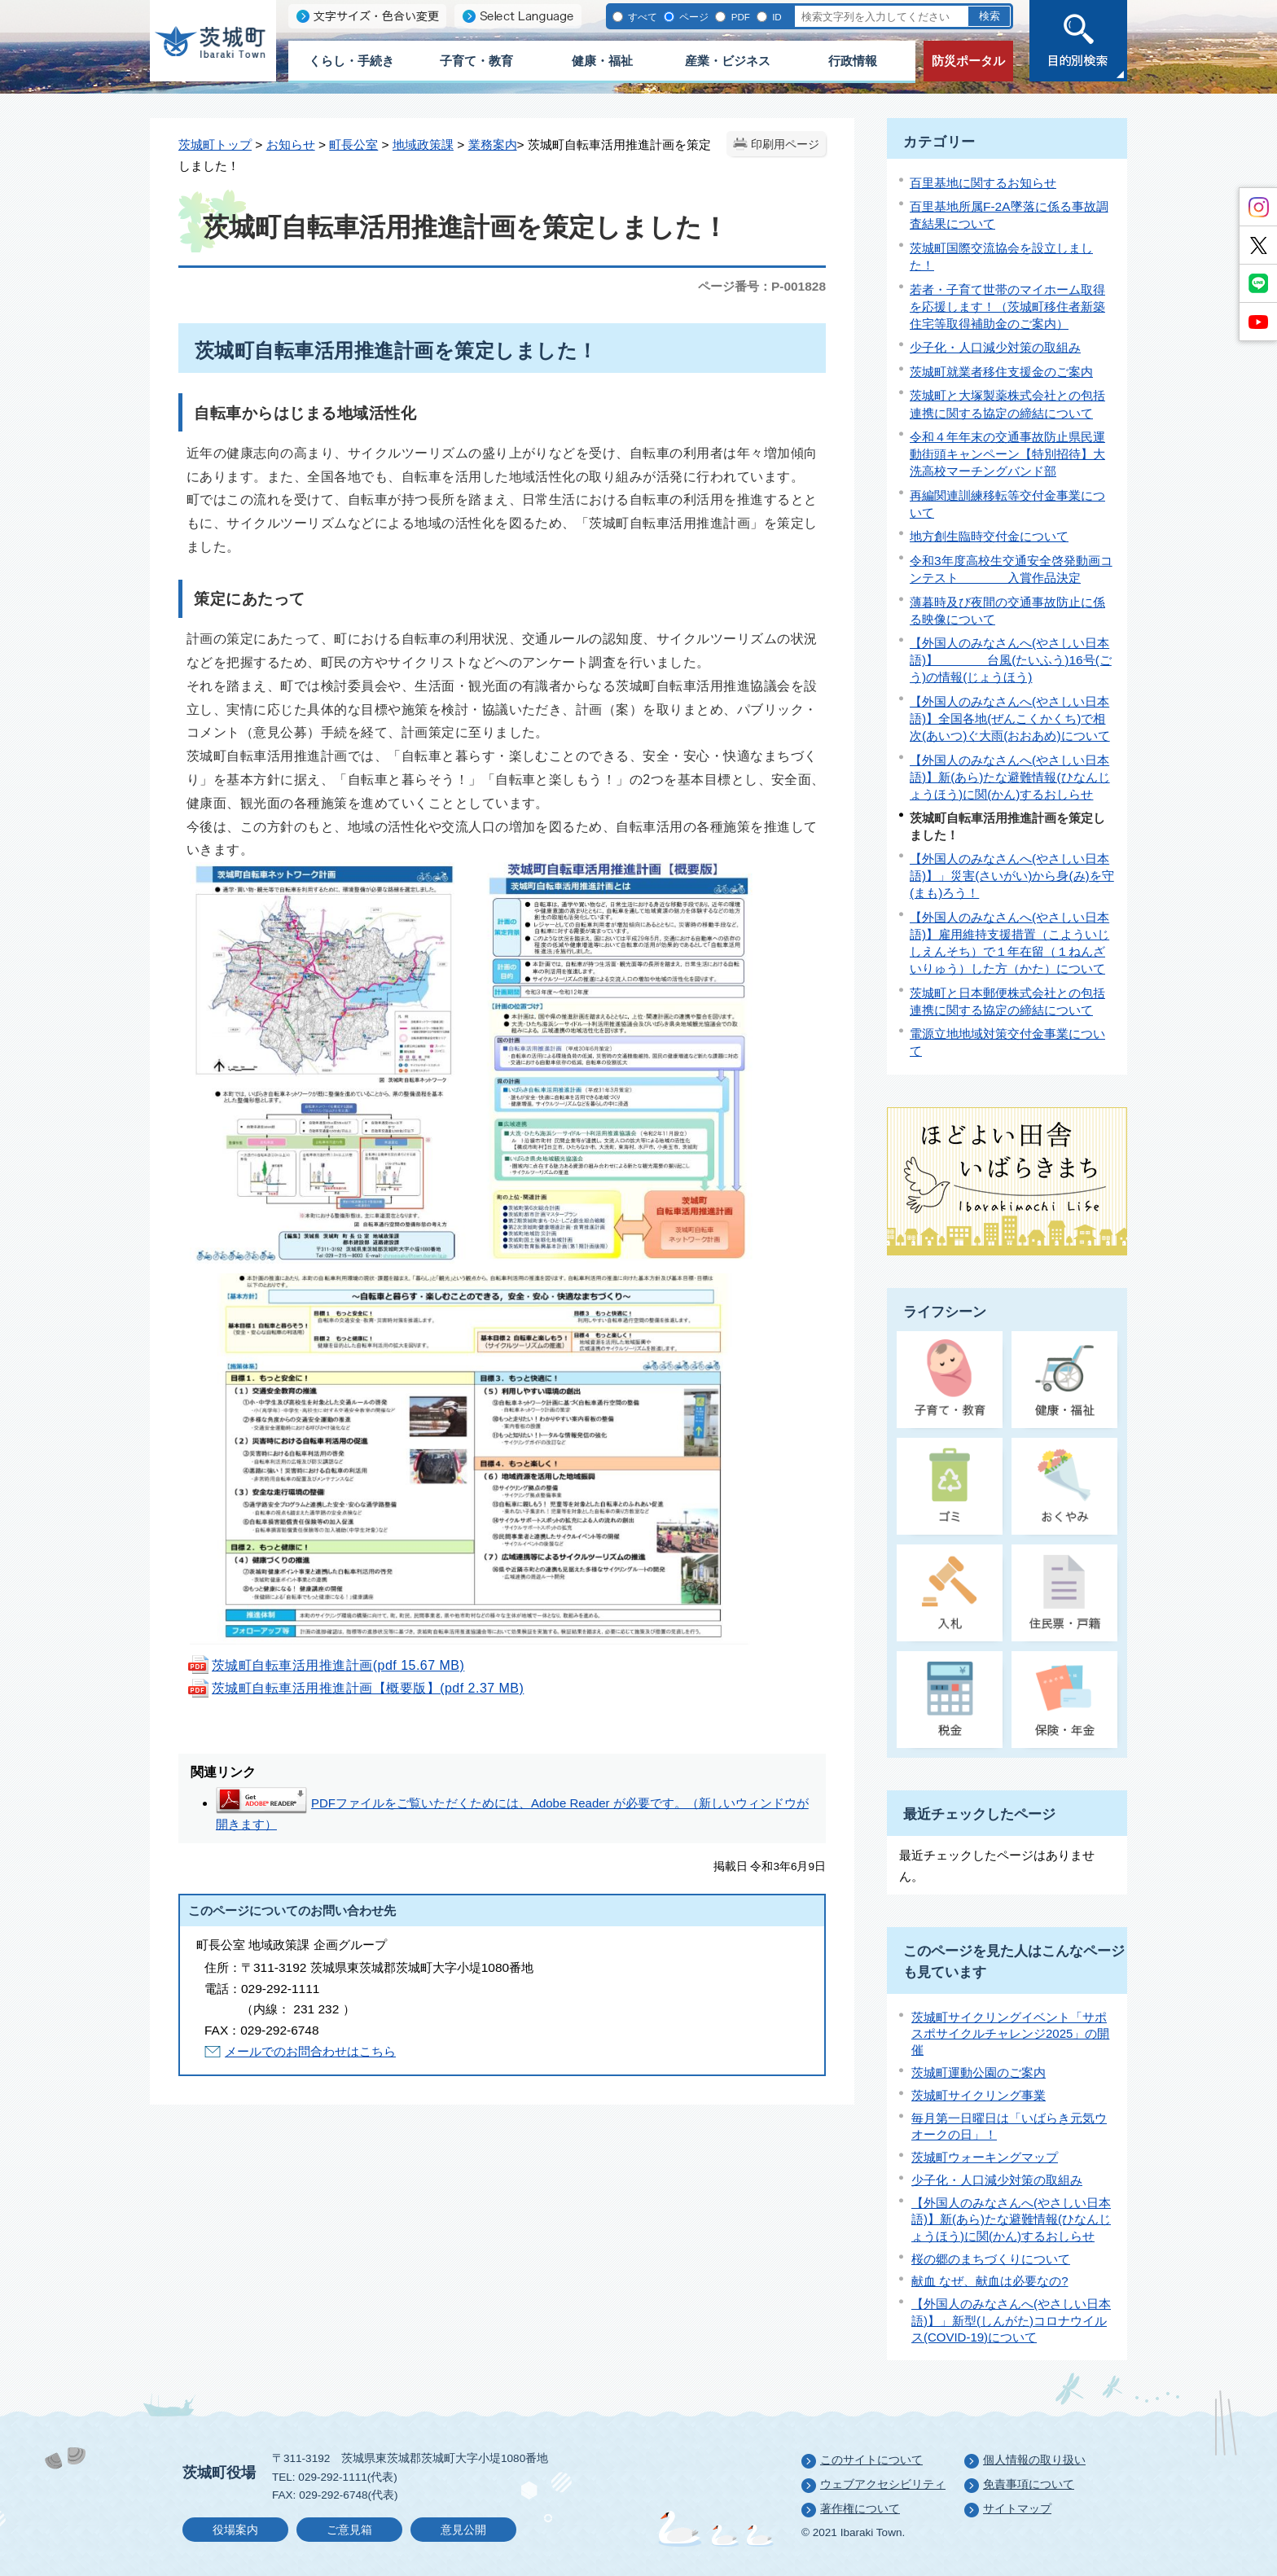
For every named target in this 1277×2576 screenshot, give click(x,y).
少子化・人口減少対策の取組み (995, 347)
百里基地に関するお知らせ (983, 183)
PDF (738, 16)
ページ (693, 16)
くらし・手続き (351, 61)
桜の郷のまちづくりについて (990, 2259)
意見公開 (463, 2530)
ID (776, 16)
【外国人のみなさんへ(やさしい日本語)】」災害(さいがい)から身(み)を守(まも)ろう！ (1012, 876)
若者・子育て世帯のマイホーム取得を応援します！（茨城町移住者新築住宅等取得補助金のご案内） (1007, 307)
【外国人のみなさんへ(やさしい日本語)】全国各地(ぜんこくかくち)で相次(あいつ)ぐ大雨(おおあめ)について (1010, 718)
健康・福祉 (602, 61)
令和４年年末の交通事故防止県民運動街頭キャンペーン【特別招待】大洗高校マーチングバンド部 (1007, 454)
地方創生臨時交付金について (989, 536)
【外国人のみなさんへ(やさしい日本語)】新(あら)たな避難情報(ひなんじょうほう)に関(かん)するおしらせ (1010, 777)
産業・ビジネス (727, 61)
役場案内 (235, 2530)
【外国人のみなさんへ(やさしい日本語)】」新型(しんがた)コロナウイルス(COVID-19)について (1011, 2320)
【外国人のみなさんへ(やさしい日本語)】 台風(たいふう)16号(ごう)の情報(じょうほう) (1011, 660)
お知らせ (290, 144)
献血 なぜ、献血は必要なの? (990, 2281)
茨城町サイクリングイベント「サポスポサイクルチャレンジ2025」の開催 (1010, 2033)
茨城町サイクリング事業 (978, 2095)
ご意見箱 (349, 2530)
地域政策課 (423, 144)
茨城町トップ (215, 144)
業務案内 (492, 144)
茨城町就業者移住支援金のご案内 (1001, 372)
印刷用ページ (785, 144)
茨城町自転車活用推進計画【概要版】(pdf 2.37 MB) (355, 1688)
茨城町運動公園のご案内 (978, 2072)
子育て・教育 (476, 61)
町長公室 (353, 144)
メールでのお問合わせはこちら (310, 2051)
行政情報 (852, 61)
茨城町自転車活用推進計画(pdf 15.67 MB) (325, 1665)
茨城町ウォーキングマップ (984, 2157)
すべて (641, 16)
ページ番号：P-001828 (762, 286)
